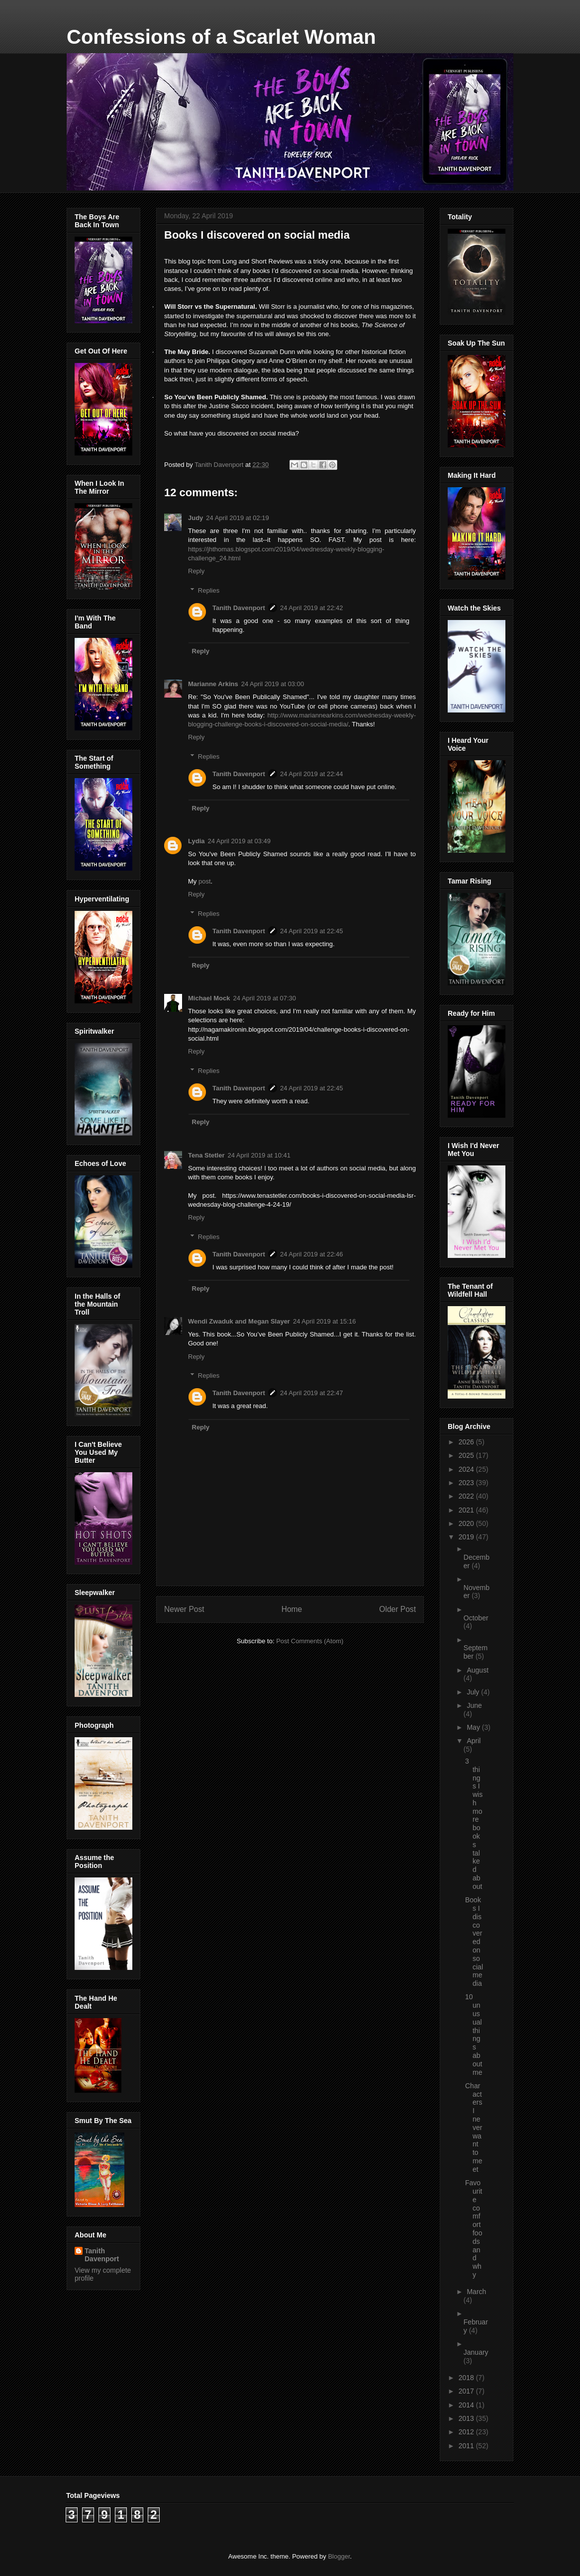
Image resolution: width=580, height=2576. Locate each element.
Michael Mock (209, 998)
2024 (467, 1469)
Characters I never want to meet (473, 2127)
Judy (195, 518)
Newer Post (184, 1609)
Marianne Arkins (213, 684)
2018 (467, 2378)
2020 (467, 1523)
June (474, 1705)
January (476, 2352)
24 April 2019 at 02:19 (237, 518)
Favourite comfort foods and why (473, 2229)
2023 (467, 1483)
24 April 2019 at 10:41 (258, 1155)
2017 (467, 2391)
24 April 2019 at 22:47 (311, 1393)
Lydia (196, 841)
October (476, 1618)
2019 (467, 1537)
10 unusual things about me (473, 2034)
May (474, 1727)
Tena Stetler (206, 1155)
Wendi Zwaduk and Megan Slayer (239, 1321)
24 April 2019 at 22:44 (311, 774)
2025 (467, 1455)
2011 (467, 2446)
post (204, 881)
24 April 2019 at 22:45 (311, 931)
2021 (467, 1510)
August (477, 1670)
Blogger (339, 2556)
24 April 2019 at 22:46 (311, 1254)
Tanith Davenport (238, 608)
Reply (196, 571)
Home (292, 1609)
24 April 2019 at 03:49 (239, 841)
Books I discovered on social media (474, 1941)
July (474, 1692)
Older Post (397, 1609)
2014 (467, 2405)
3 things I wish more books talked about (474, 1823)
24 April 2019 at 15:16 (324, 1321)
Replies (208, 590)
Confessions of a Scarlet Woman (221, 37)
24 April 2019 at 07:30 (264, 998)
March (476, 2292)
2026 (467, 1442)
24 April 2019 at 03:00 (272, 684)
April (474, 1741)
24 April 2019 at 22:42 (311, 608)
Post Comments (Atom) (309, 1641)
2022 (467, 1496)
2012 (467, 2432)
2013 (467, 2418)
